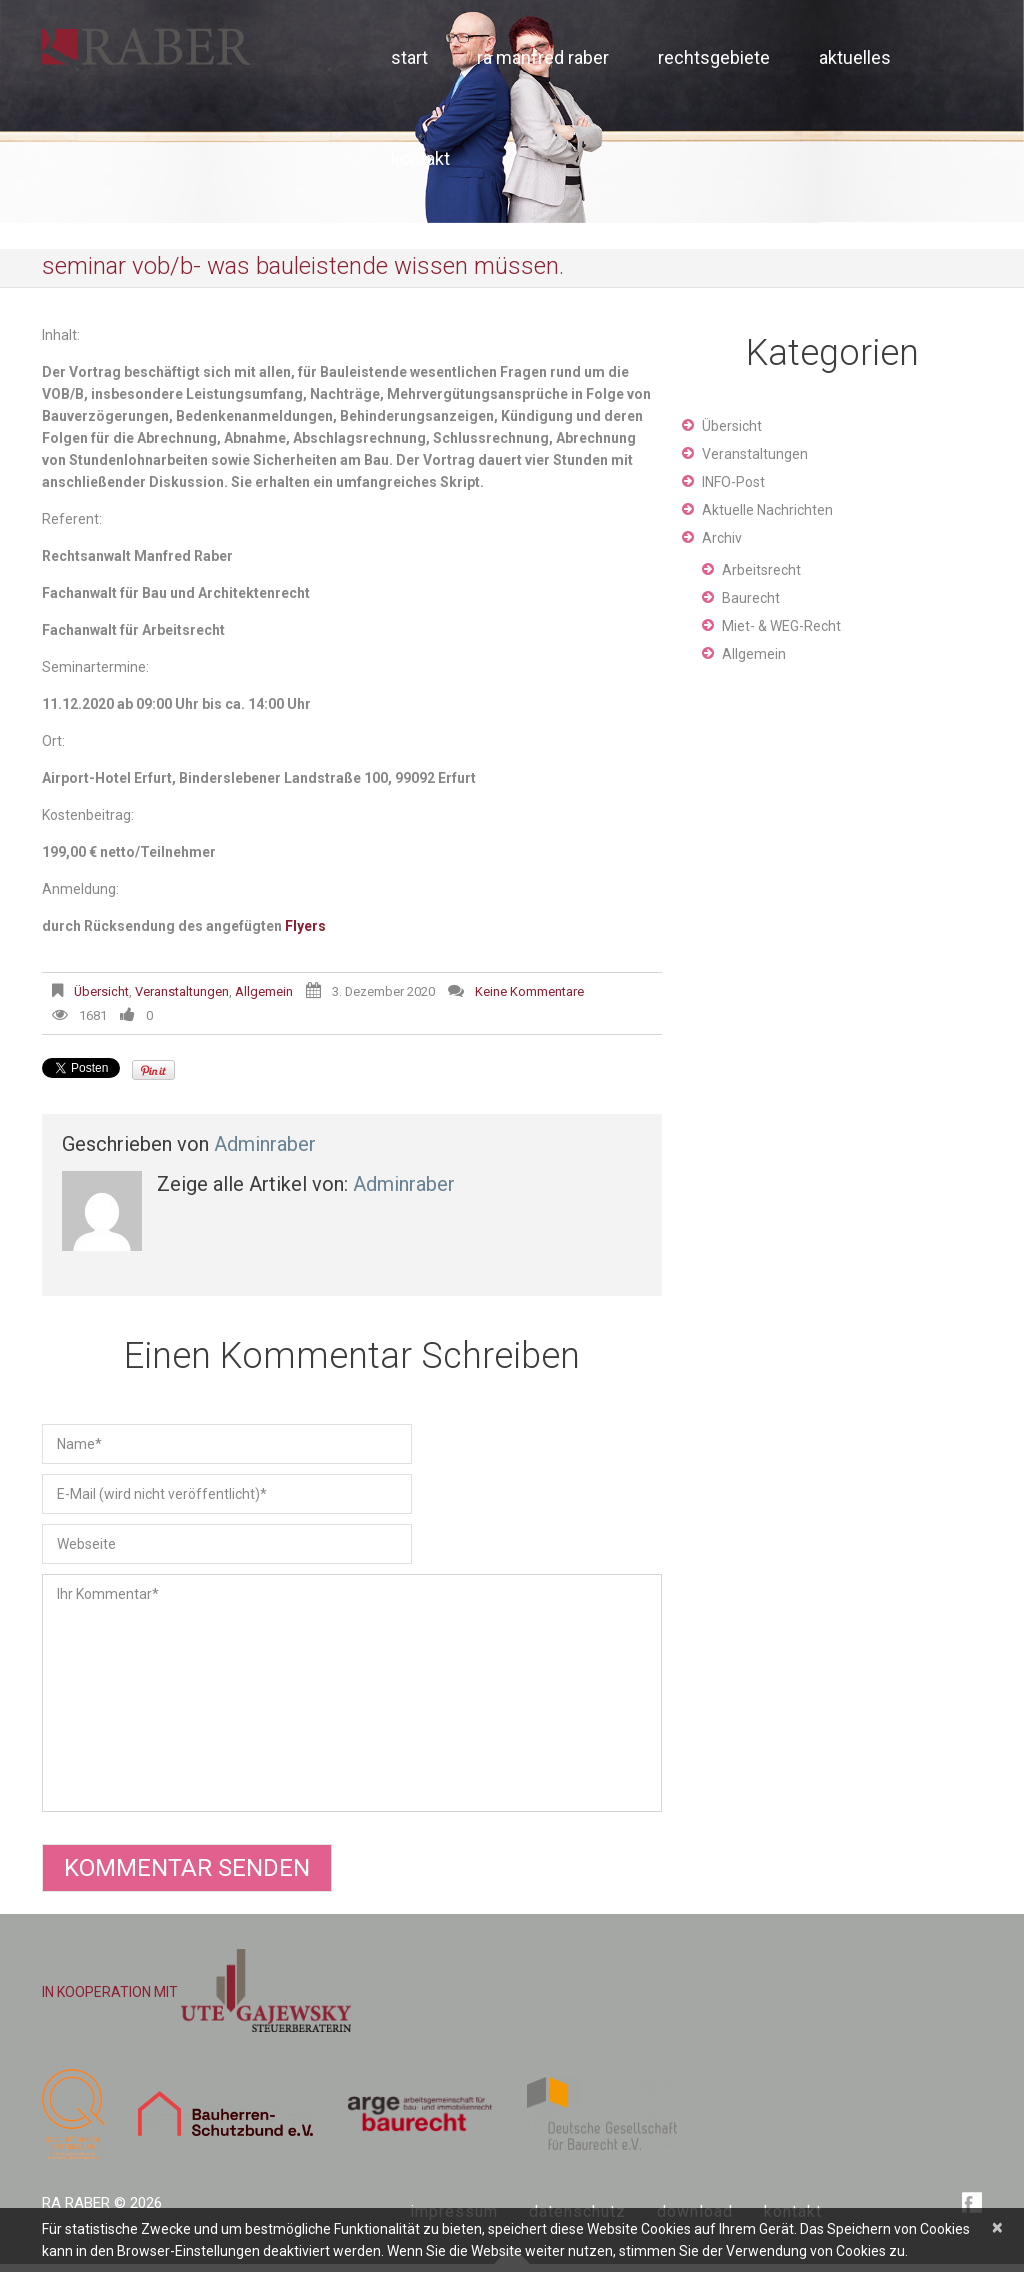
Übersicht (101, 991)
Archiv (722, 538)
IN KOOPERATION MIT (196, 1992)
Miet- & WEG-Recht (781, 626)
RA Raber (76, 2203)
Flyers (305, 926)
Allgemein (264, 991)
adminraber (265, 1144)
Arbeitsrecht (761, 570)
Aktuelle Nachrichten (767, 510)
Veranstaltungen (182, 991)
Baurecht (751, 598)
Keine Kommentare (529, 991)
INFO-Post (733, 482)
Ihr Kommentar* (352, 1693)
